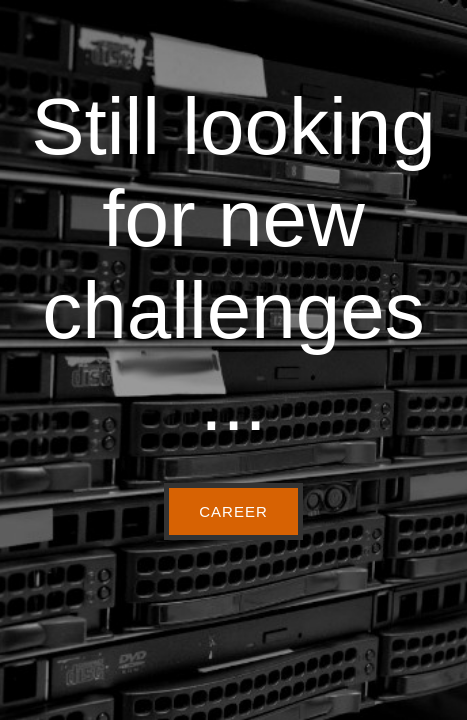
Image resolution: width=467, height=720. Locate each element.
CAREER (233, 511)
